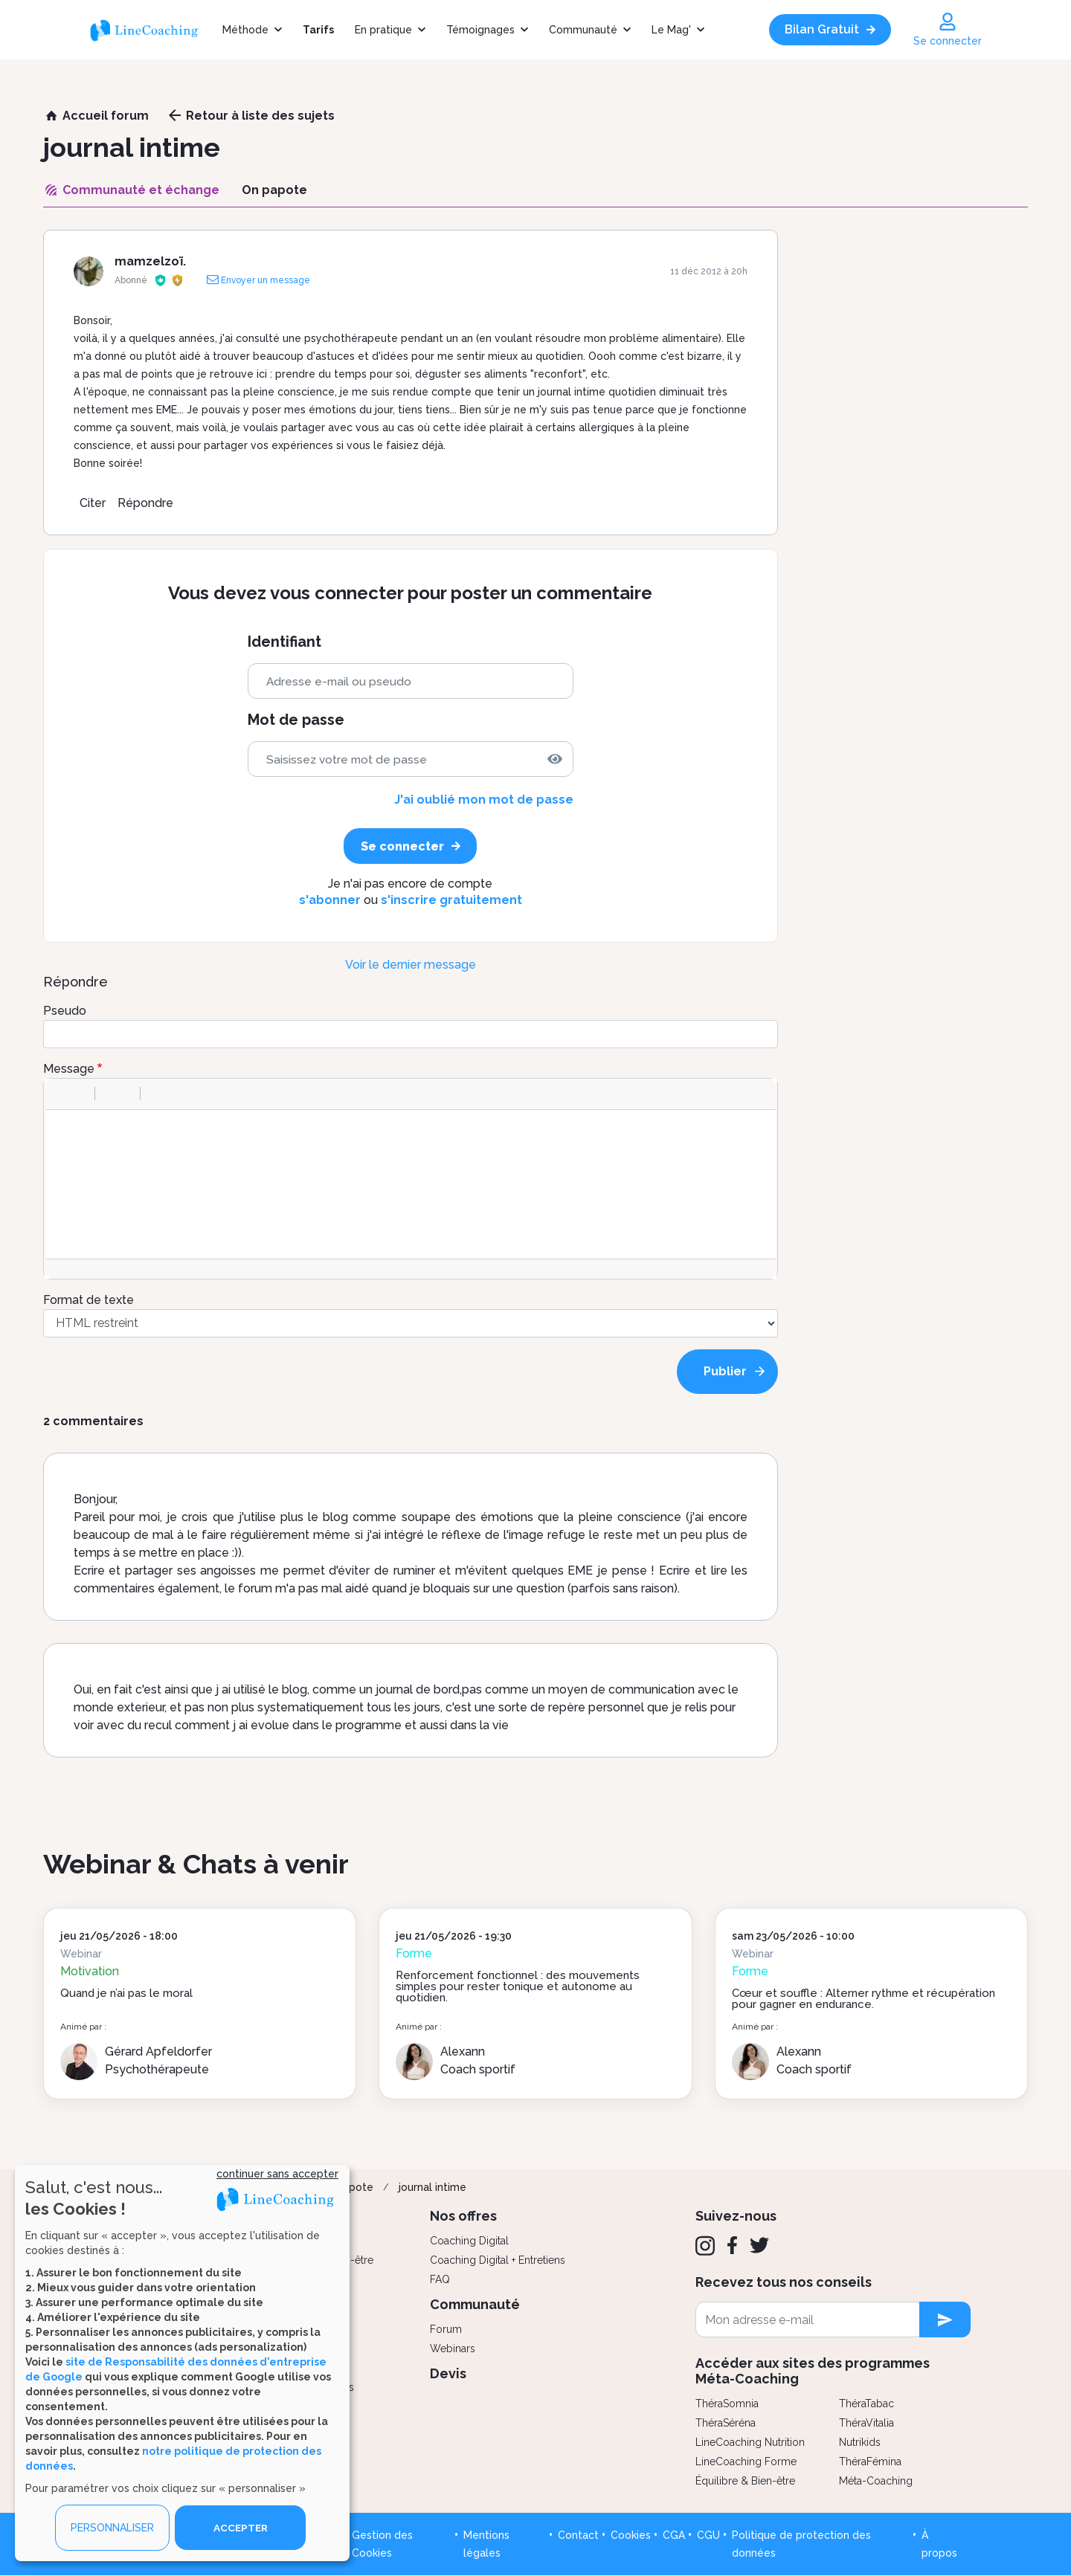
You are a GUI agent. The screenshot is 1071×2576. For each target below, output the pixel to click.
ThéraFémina (870, 2461)
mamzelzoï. (150, 261)
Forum (446, 2329)
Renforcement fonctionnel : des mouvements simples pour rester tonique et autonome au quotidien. (518, 1986)
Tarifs (318, 30)
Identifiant (284, 642)
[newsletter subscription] (945, 2319)
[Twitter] (759, 2245)
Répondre (145, 503)
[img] (554, 759)
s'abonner (330, 900)
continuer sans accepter (277, 2174)
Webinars (452, 2348)
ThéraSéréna (725, 2423)
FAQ (440, 2279)
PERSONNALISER (112, 2528)
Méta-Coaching (876, 2481)
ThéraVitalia (866, 2423)
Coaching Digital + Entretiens (497, 2260)
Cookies (631, 2535)
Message (68, 1069)
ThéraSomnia (727, 2403)
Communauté (583, 30)
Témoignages (480, 30)
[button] (61, 1093)
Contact (578, 2535)
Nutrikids (860, 2442)
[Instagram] (705, 2246)
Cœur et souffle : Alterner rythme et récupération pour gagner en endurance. (863, 1998)
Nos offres (463, 2216)
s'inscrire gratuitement (451, 900)
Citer (93, 503)
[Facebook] (732, 2245)
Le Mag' (671, 30)
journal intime (432, 2187)
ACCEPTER (240, 2528)
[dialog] (182, 2363)
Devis (448, 2373)
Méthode (245, 30)
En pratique (383, 30)
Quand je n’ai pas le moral (126, 1993)
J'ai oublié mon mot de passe (483, 800)
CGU (708, 2535)
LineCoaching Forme (746, 2461)
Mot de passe (296, 720)
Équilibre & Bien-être (745, 2481)
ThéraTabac (866, 2403)
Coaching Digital (469, 2241)
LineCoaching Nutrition (750, 2442)
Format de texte (88, 1300)
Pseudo (64, 1011)
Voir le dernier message (410, 965)
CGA (674, 2535)
